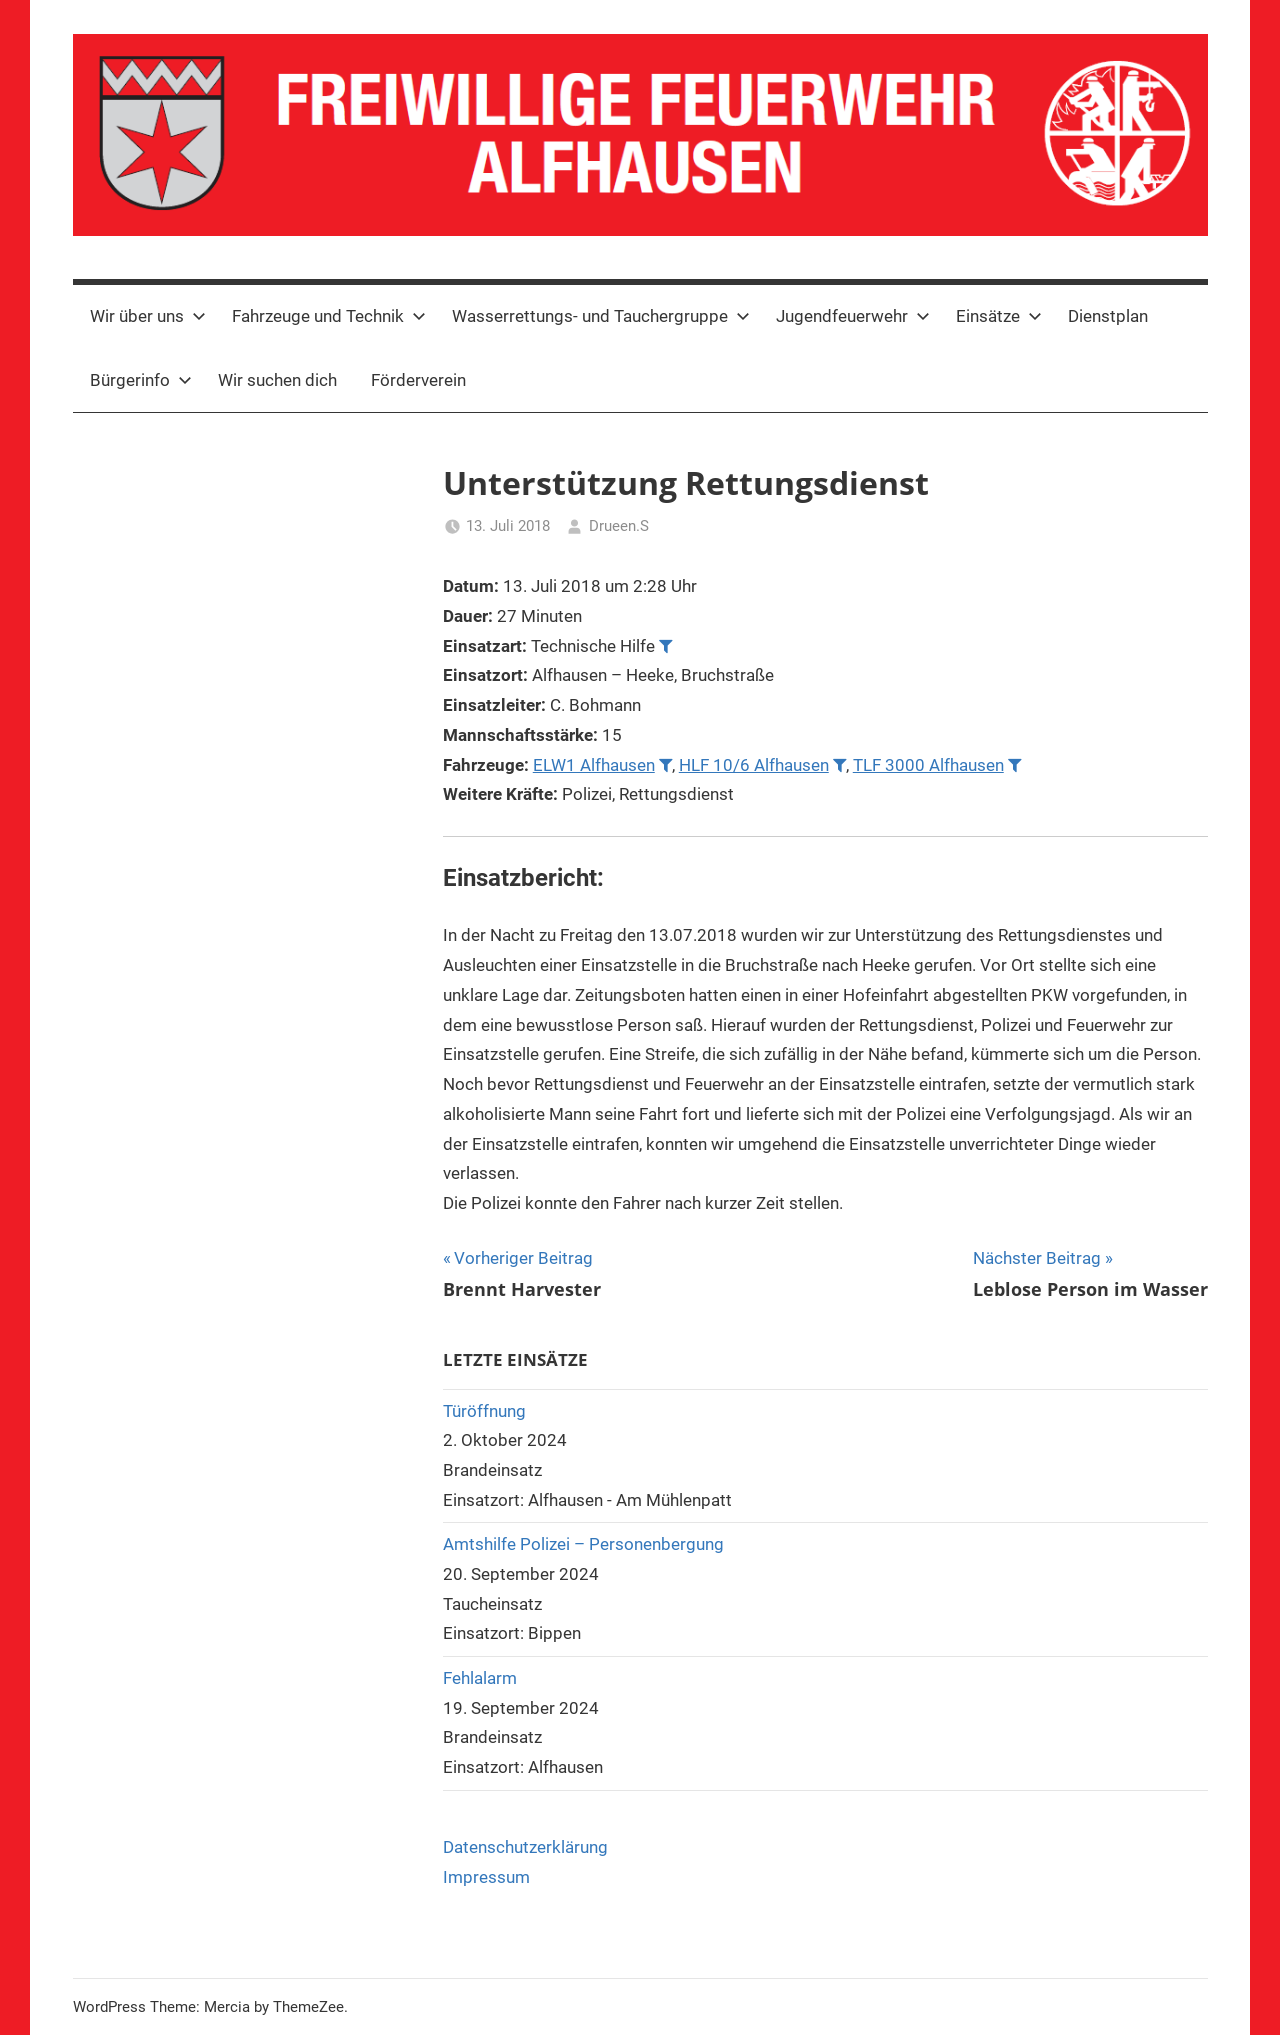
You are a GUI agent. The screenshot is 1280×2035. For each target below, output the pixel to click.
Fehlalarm (480, 1678)
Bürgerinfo (141, 380)
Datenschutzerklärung (525, 1847)
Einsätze (999, 316)
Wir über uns (148, 316)
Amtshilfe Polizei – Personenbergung (583, 1544)
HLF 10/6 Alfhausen (754, 765)
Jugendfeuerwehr (853, 316)
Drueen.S (619, 526)
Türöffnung (484, 1411)
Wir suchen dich (277, 380)
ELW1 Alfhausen (594, 765)
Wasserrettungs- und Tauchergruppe (601, 316)
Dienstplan (1108, 316)
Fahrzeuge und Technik (329, 316)
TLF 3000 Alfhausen (928, 765)
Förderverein (418, 380)
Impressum (486, 1877)
